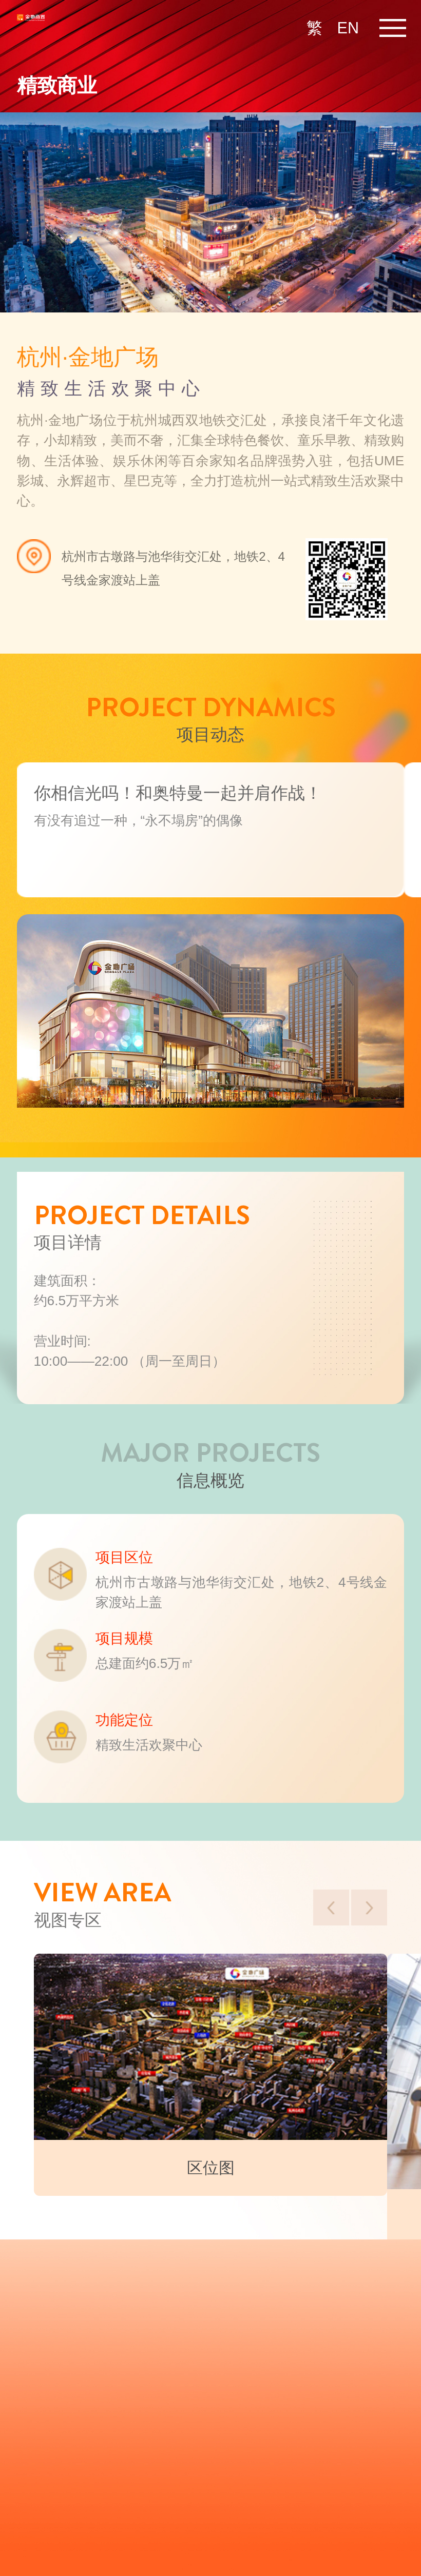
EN (348, 27)
